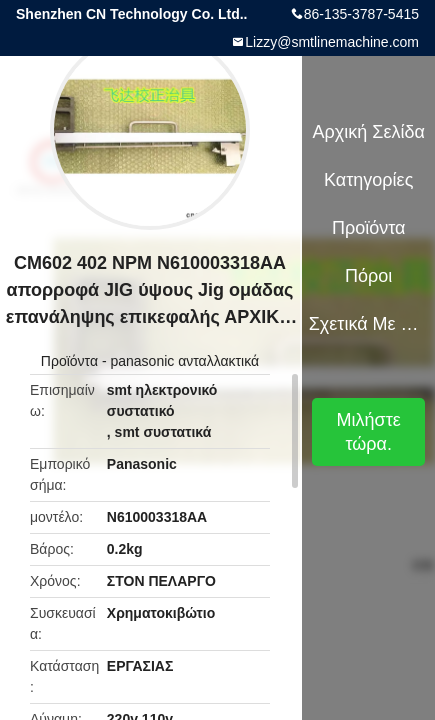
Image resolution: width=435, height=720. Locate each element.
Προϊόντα (69, 361)
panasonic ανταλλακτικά (184, 361)
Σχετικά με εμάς (369, 324)
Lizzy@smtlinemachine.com (332, 42)
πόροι (368, 276)
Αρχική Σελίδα (369, 132)
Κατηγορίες (368, 180)
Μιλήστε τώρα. (369, 432)
